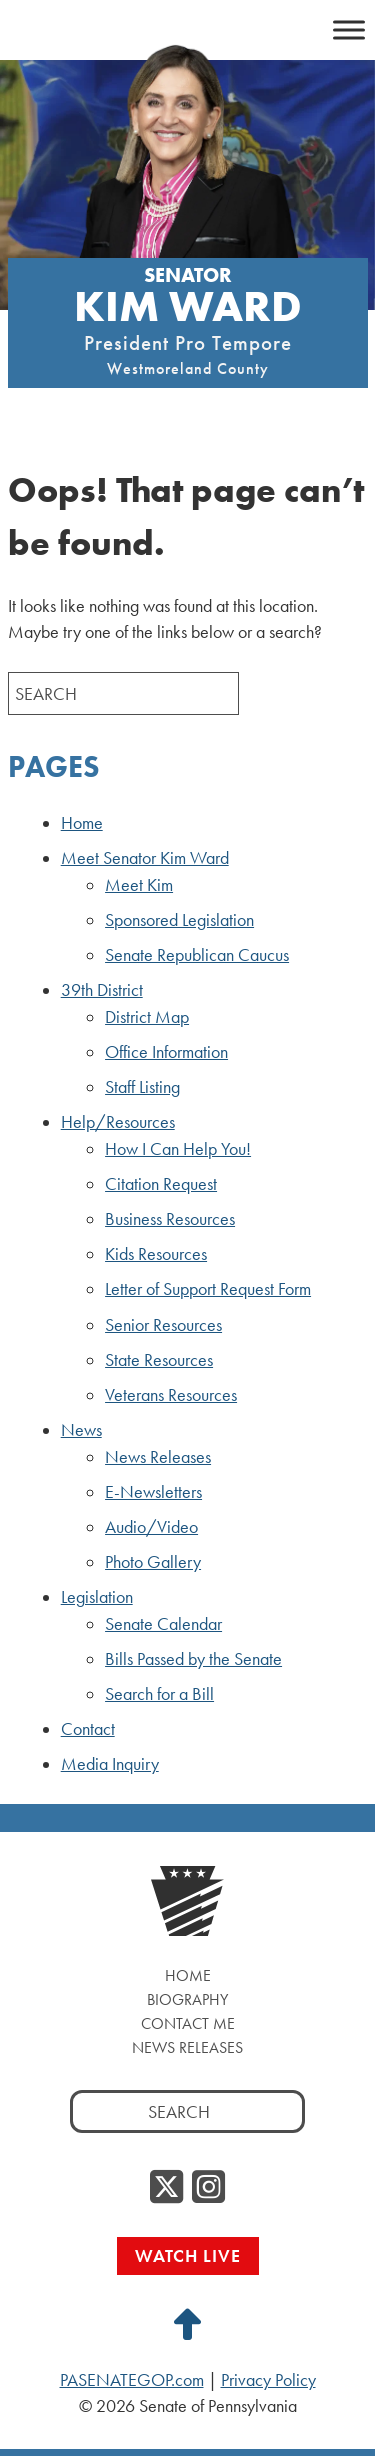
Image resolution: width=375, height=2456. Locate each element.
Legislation (97, 1597)
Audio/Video (151, 1527)
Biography (187, 1999)
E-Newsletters (153, 1492)
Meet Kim (139, 885)
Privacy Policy (268, 2380)
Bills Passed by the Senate (193, 1659)
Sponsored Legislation (179, 920)
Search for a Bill (159, 1694)
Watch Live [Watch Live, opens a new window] (188, 2255)
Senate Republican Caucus (197, 955)
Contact (88, 1729)
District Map (147, 1017)
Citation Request (161, 1184)
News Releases (158, 1457)
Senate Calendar (163, 1624)
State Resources (159, 1360)
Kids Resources (156, 1254)
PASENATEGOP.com (132, 2380)
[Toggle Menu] (349, 28)
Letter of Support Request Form (208, 1289)
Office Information (166, 1052)
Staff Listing (142, 1087)
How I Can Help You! (178, 1149)
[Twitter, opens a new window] (166, 2188)
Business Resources (170, 1219)
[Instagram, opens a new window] (208, 2188)
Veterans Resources (171, 1395)
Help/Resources (118, 1122)
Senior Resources (163, 1325)
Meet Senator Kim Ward (145, 858)
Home (82, 823)
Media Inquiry (110, 1764)
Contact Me (188, 2023)
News (81, 1430)
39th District (102, 990)
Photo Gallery (153, 1562)
